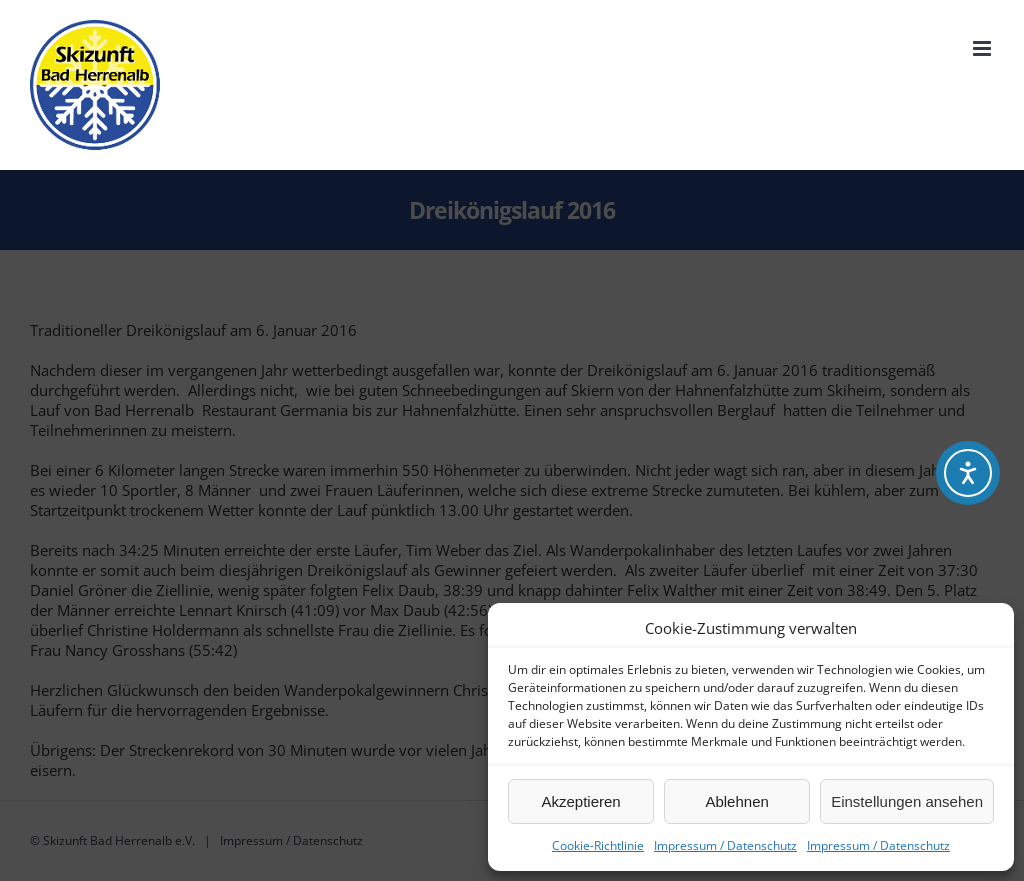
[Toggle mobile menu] (983, 48)
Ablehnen (736, 801)
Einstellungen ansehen (907, 801)
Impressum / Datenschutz (725, 845)
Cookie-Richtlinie (598, 845)
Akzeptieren (580, 801)
